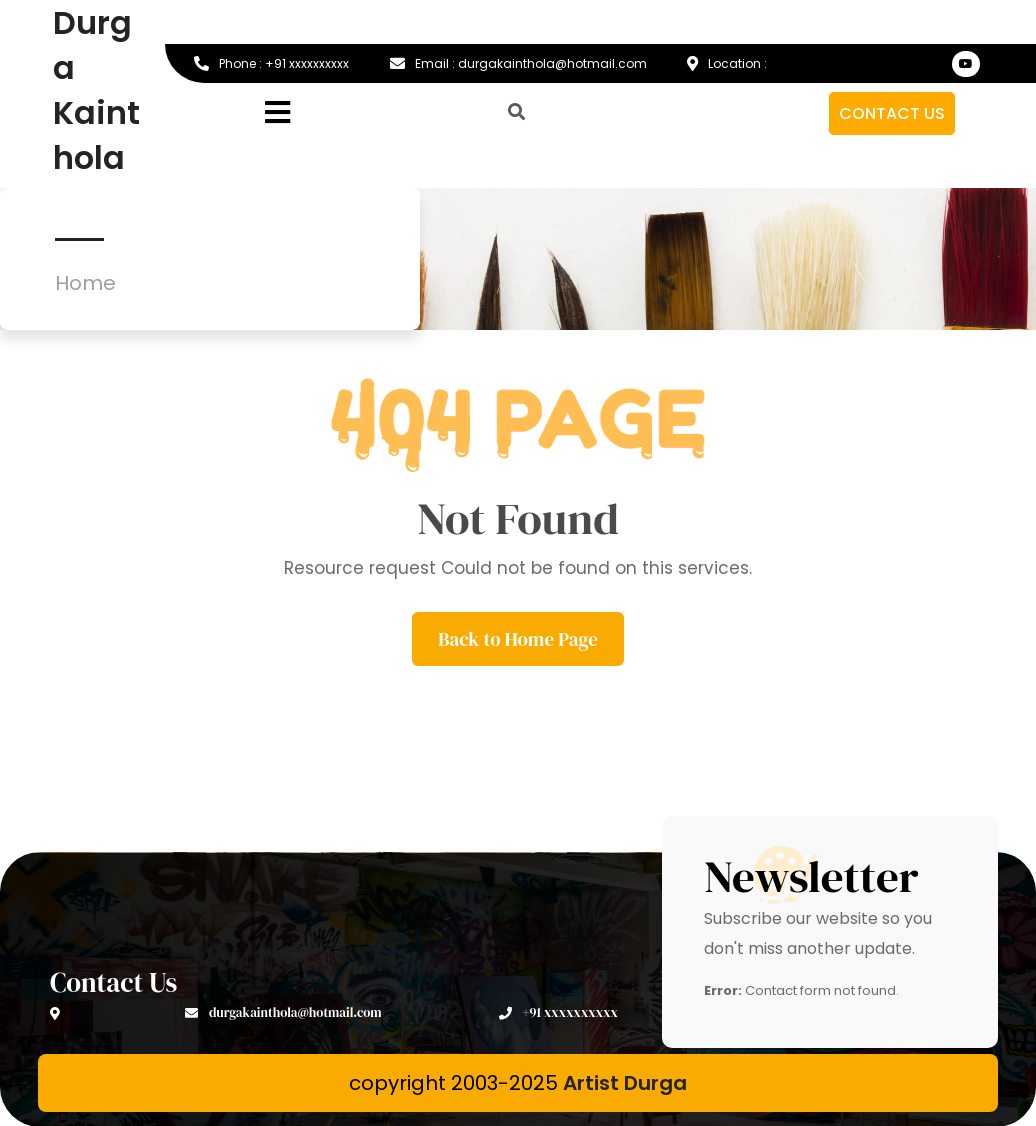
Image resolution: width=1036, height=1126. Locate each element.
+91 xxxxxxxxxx (558, 1012)
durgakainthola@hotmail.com (283, 1012)
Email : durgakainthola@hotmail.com (518, 63)
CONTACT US (892, 113)
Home (85, 283)
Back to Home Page (518, 639)
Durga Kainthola (96, 90)
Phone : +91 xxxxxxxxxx (271, 63)
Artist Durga (625, 1083)
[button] (341, 113)
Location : (727, 63)
